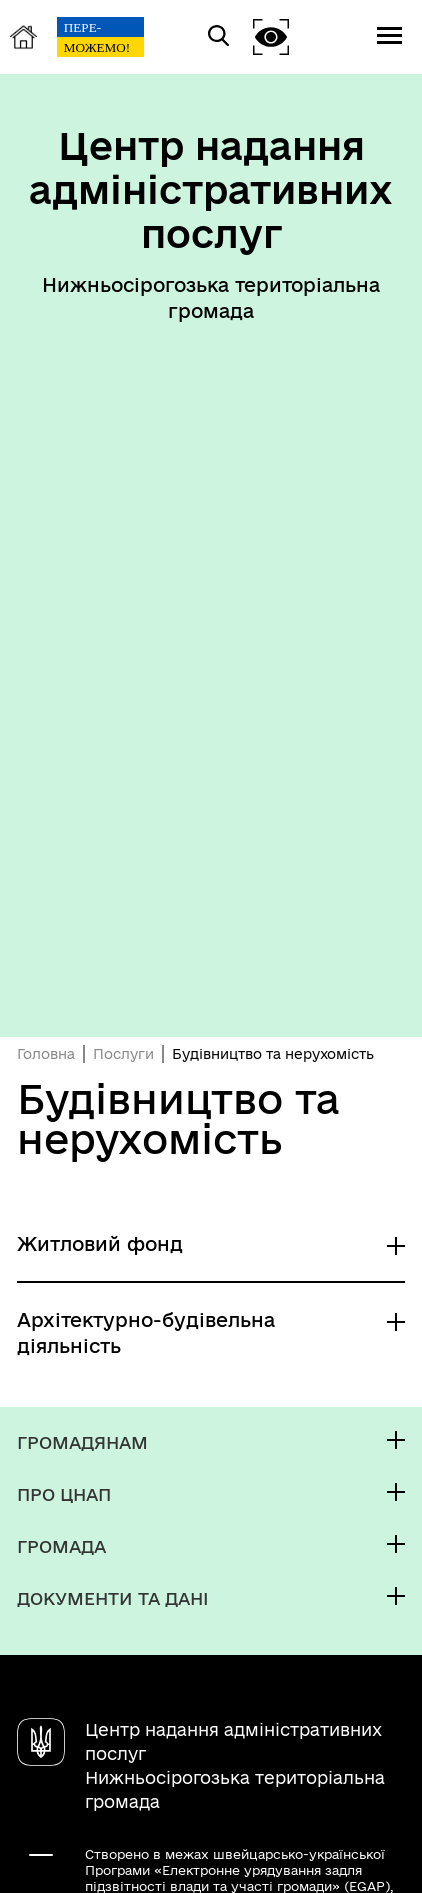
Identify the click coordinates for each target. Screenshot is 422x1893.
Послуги (123, 1054)
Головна (46, 1054)
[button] (271, 36)
